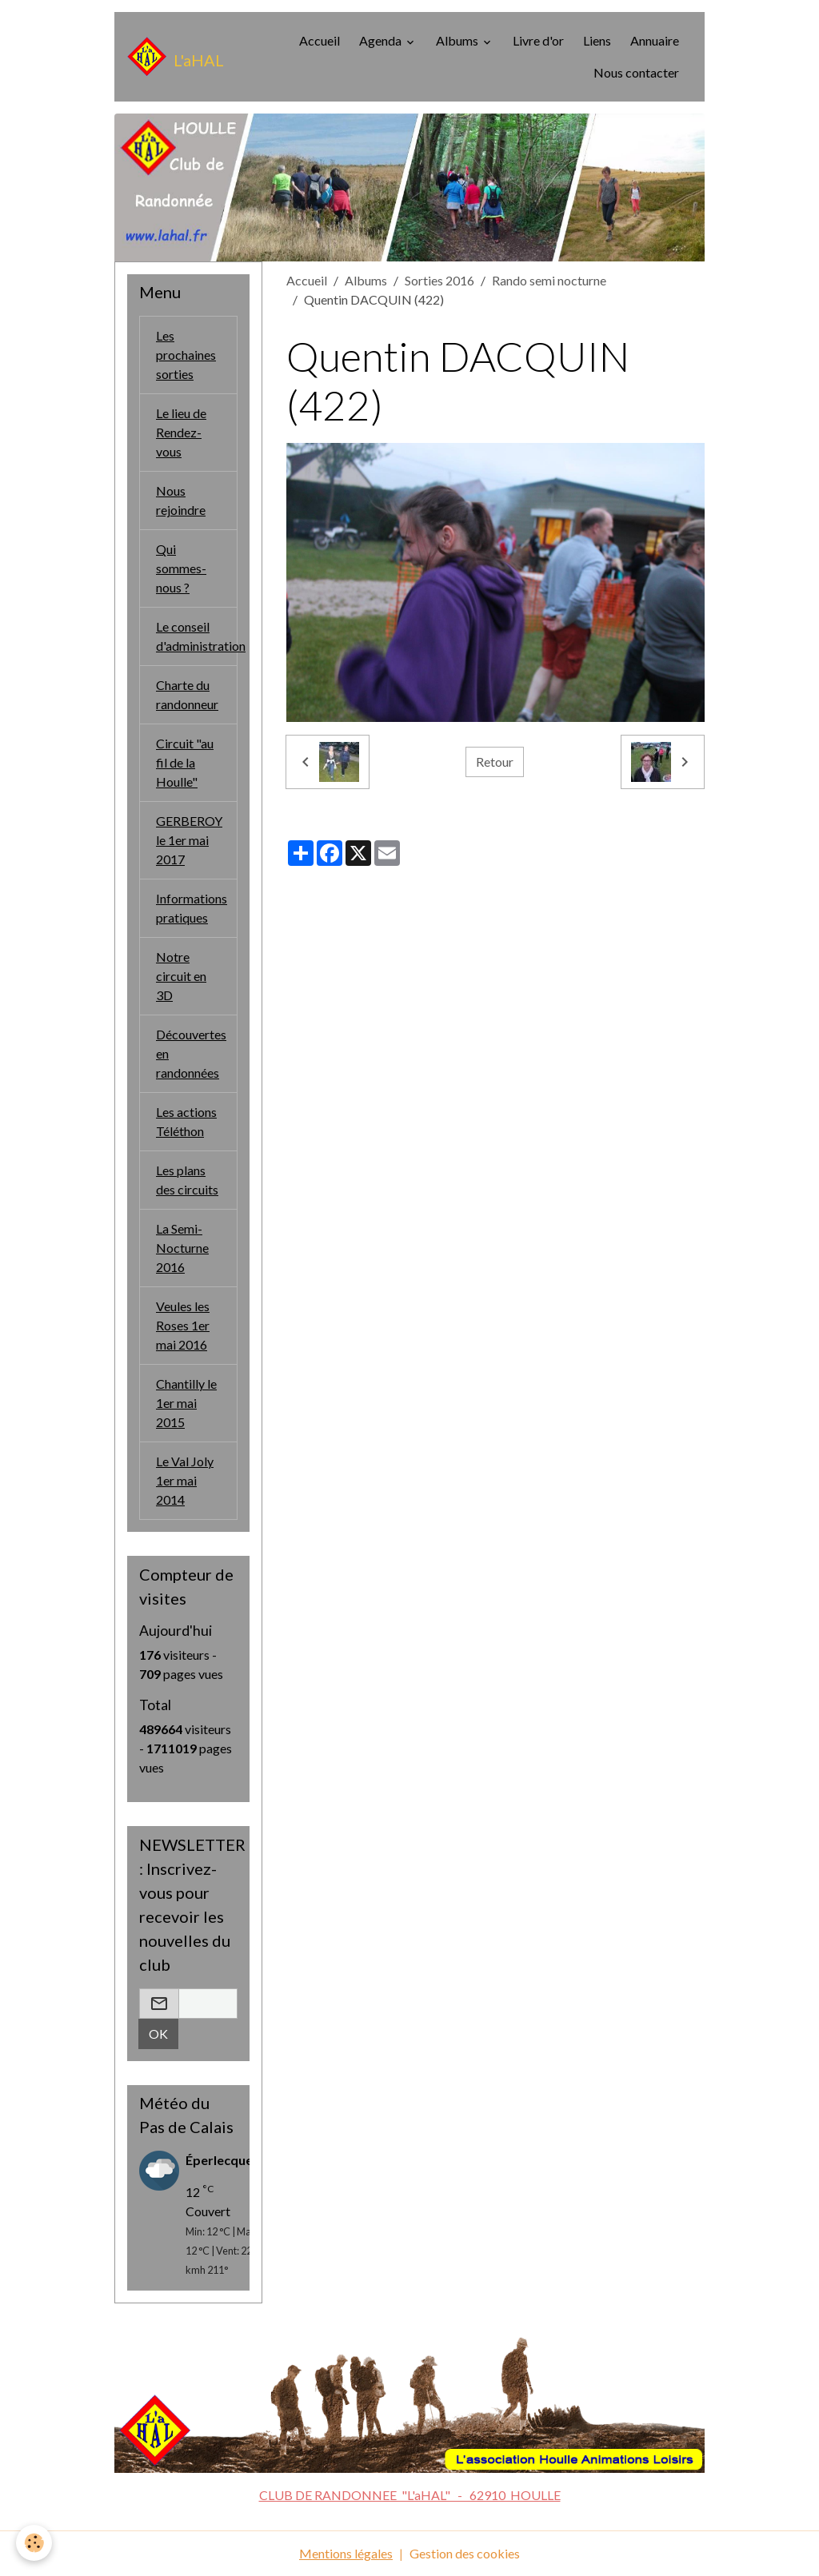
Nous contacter (636, 72)
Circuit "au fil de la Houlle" (185, 762)
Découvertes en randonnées (191, 1053)
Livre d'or (538, 40)
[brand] (171, 57)
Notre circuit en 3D (181, 976)
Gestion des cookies (465, 2553)
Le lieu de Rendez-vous (181, 432)
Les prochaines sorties (186, 354)
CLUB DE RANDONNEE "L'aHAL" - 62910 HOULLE (410, 2494)
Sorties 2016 (439, 280)
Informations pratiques (191, 908)
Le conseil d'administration (197, 636)
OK (158, 2033)
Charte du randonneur (187, 694)
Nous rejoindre (181, 500)
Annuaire (654, 40)
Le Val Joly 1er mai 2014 (185, 1480)
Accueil (319, 40)
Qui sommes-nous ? (181, 568)
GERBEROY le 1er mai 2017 (189, 840)
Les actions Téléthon (186, 1121)
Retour (494, 761)
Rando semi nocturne (549, 280)
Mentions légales (346, 2553)
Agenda (381, 40)
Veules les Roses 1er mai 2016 (183, 1325)
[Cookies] (34, 2543)
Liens (597, 40)
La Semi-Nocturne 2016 (182, 1247)
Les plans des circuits (187, 1179)
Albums (458, 40)
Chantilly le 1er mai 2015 (186, 1403)
